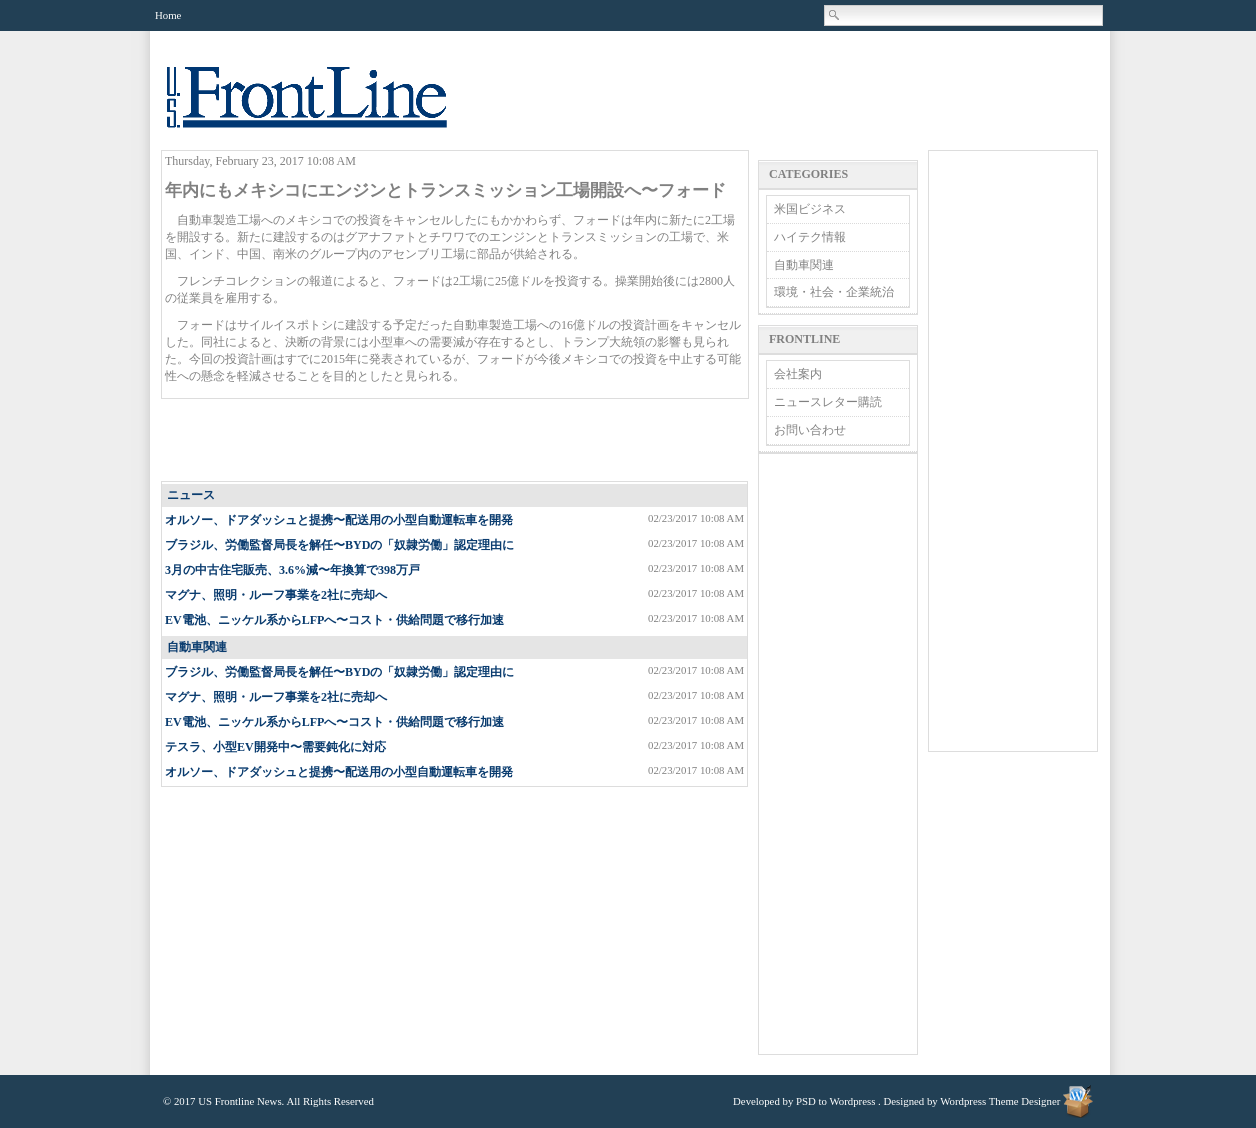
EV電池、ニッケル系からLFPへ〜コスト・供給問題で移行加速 (334, 620)
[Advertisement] (456, 441)
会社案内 (798, 374)
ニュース (191, 495)
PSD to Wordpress (835, 1101)
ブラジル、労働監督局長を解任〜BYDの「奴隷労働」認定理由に (339, 545)
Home (168, 15)
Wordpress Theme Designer (1000, 1101)
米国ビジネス (810, 209)
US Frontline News (327, 108)
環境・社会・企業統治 (834, 292)
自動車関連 (197, 647)
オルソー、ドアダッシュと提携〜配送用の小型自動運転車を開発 (339, 520)
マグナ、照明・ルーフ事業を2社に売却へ (276, 595)
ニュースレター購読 (828, 402)
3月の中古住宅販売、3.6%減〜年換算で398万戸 (292, 570)
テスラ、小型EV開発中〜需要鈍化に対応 (275, 747)
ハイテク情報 (810, 237)
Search (835, 15)
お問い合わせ (810, 430)
